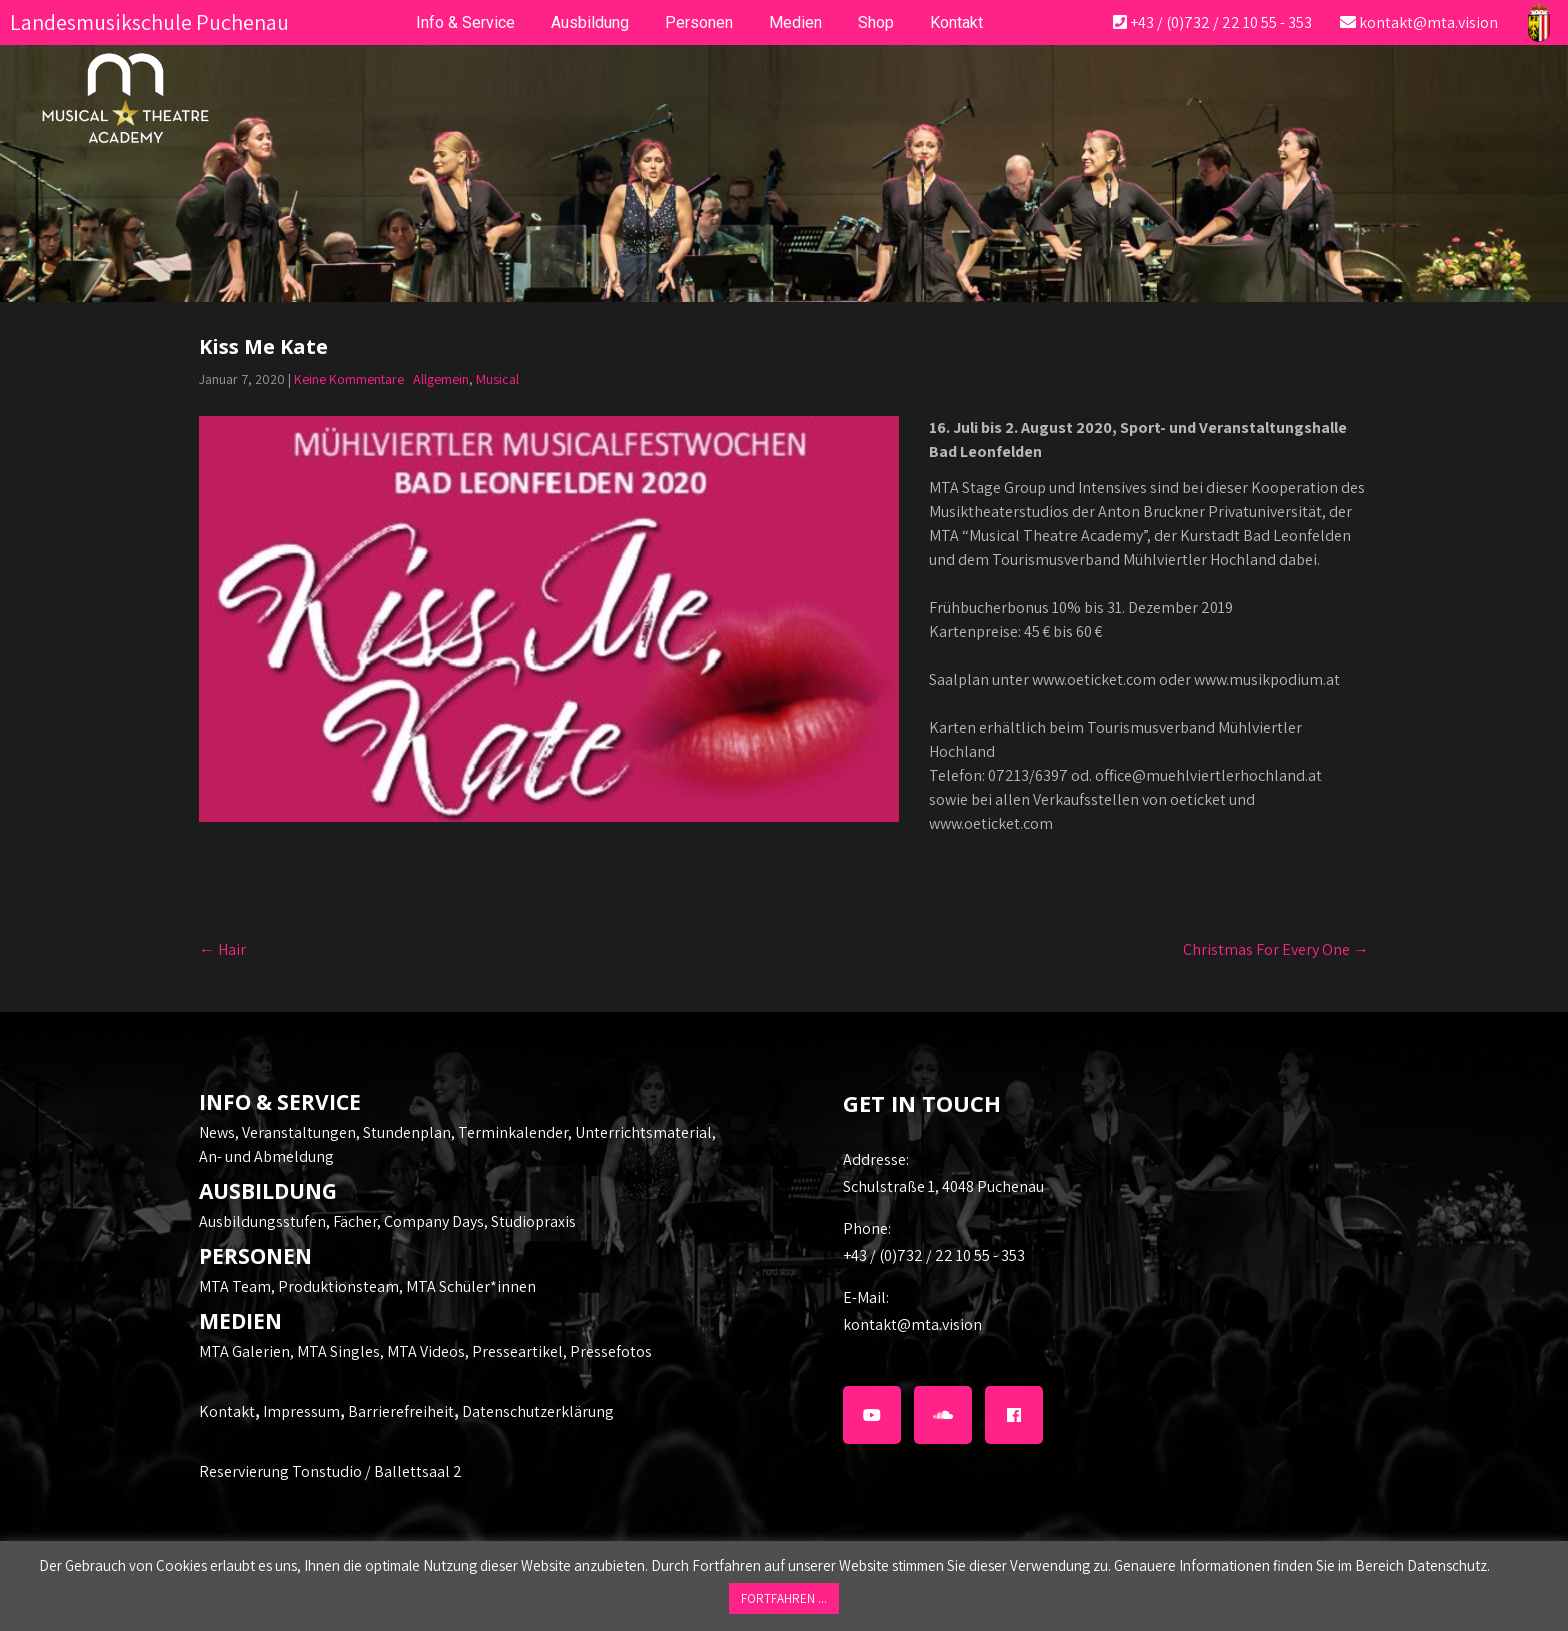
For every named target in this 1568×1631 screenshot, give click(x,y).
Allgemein (441, 379)
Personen (699, 22)
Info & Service (465, 22)
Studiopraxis (533, 1221)
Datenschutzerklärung (538, 1411)
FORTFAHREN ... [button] (784, 1598)
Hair (222, 949)
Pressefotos (611, 1351)
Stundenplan (407, 1132)
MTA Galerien (244, 1351)
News (217, 1132)
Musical (497, 379)
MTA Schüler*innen (471, 1286)
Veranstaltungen (299, 1132)
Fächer (355, 1221)
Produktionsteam (338, 1286)
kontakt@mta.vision (1428, 22)
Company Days (434, 1221)
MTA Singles (338, 1351)
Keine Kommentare (349, 379)
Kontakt (227, 1411)
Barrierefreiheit (401, 1411)
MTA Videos (426, 1351)
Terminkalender (513, 1132)
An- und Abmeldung (266, 1156)
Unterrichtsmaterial (643, 1132)
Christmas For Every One (1276, 949)
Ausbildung (590, 22)
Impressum (301, 1411)
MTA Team (235, 1286)
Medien (795, 22)
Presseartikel (517, 1351)
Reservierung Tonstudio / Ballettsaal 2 (330, 1471)
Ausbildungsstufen (262, 1221)
